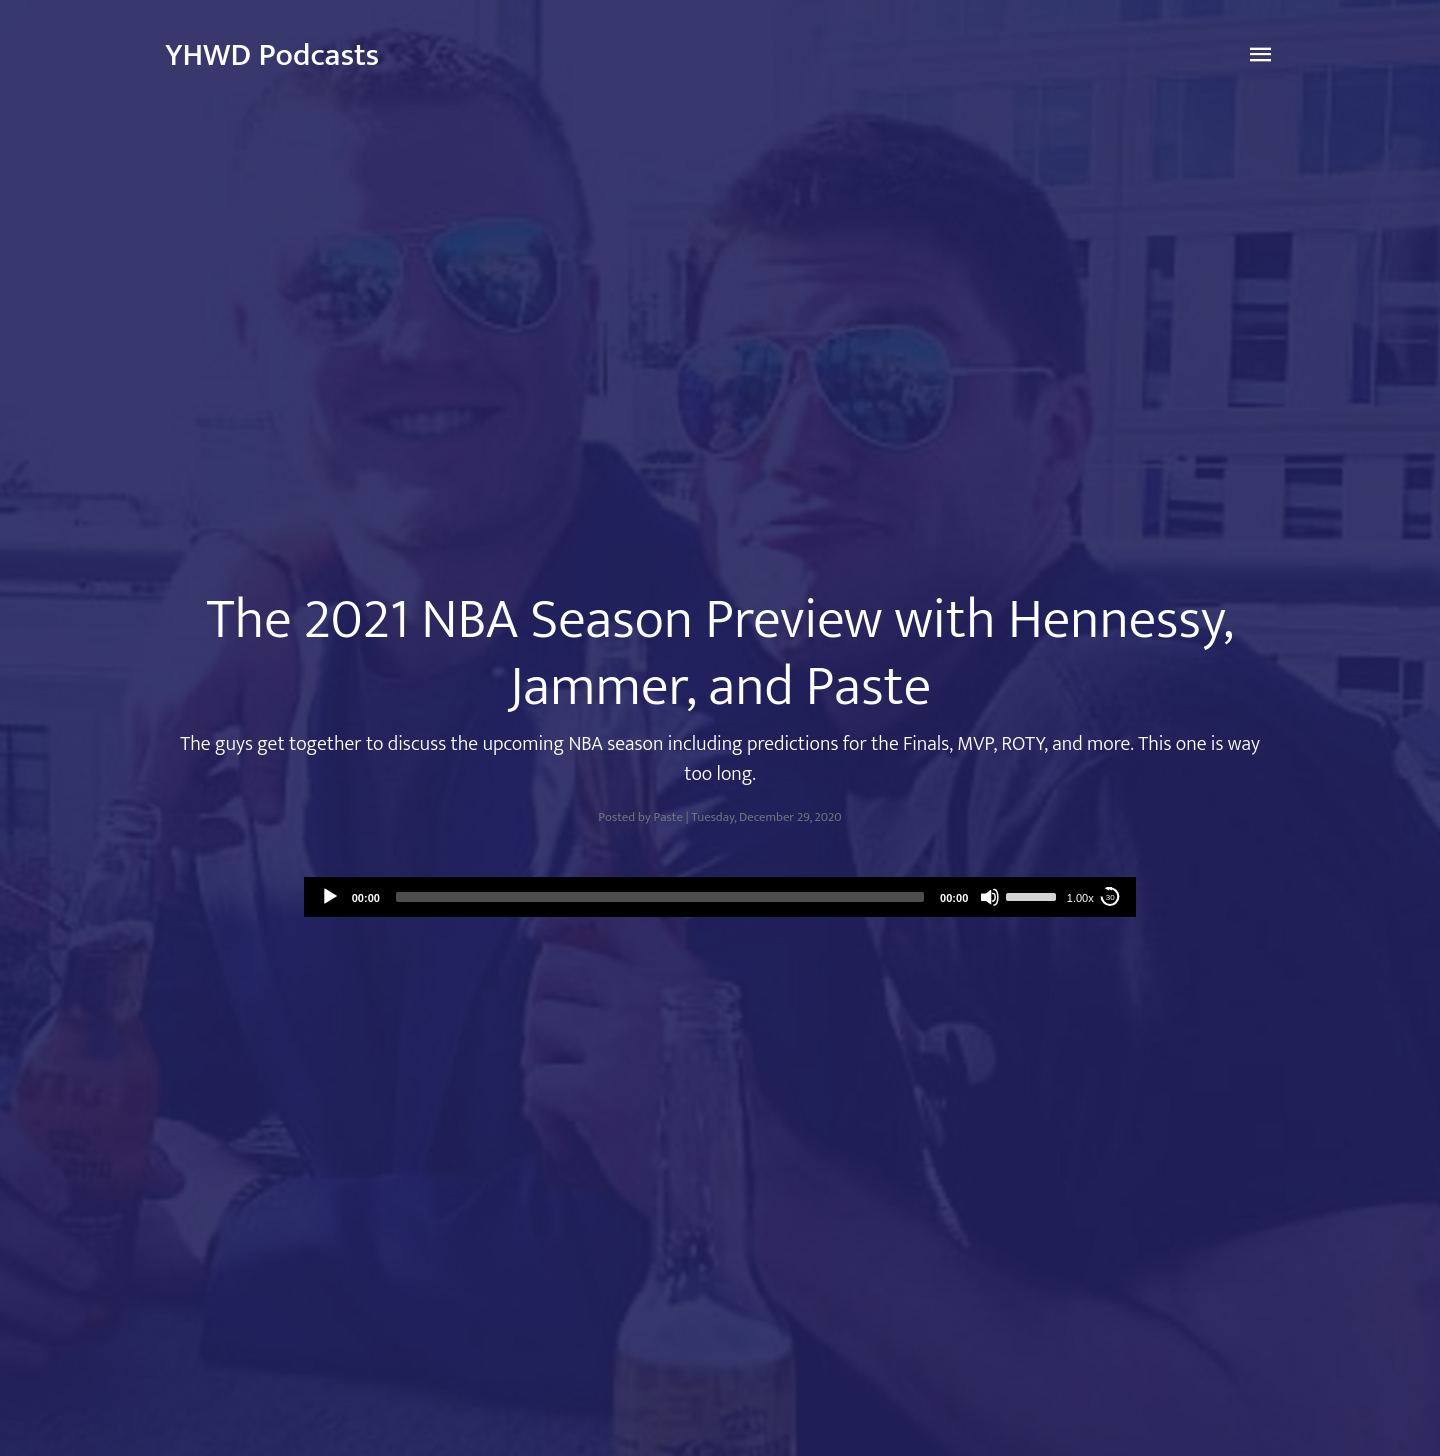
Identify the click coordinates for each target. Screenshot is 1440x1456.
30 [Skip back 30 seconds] (1110, 897)
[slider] (660, 897)
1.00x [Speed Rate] (1080, 898)
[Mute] (990, 897)
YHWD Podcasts (272, 55)
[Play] (330, 897)
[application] (720, 897)
